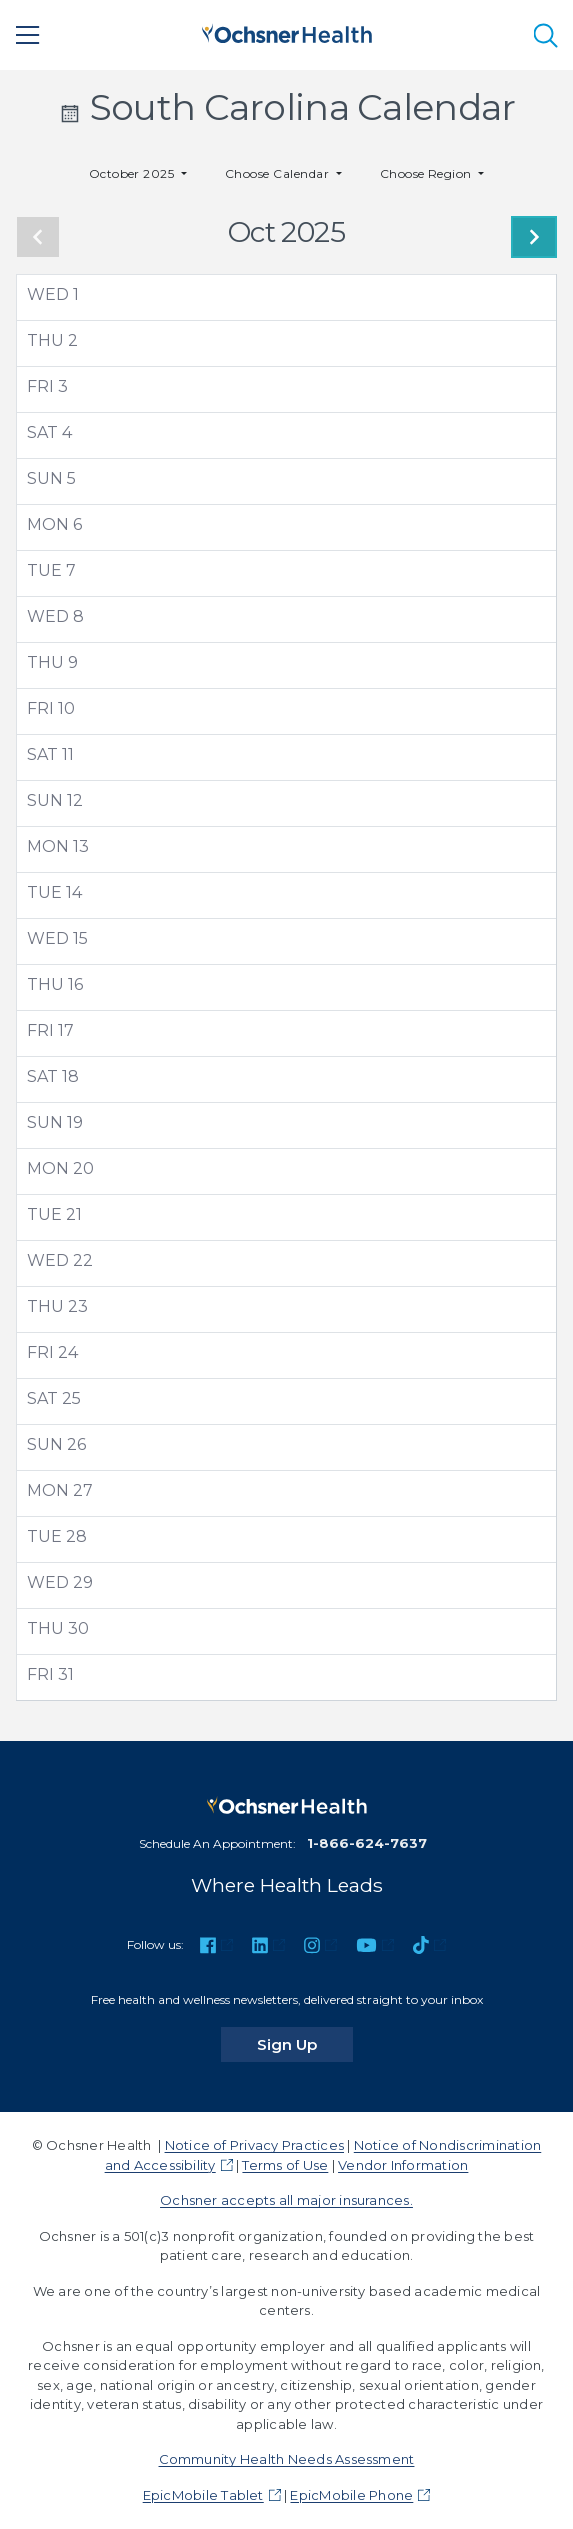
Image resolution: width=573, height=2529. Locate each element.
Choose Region (428, 173)
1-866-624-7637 (367, 1843)
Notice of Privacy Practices (254, 2145)
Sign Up (305, 2044)
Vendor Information (403, 2165)
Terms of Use (285, 2165)
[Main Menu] (28, 35)
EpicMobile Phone (351, 2495)
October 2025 (133, 173)
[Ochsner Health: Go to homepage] (287, 31)
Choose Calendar (279, 173)
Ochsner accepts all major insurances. (286, 2200)
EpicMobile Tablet (203, 2495)
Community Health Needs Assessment (287, 2459)
